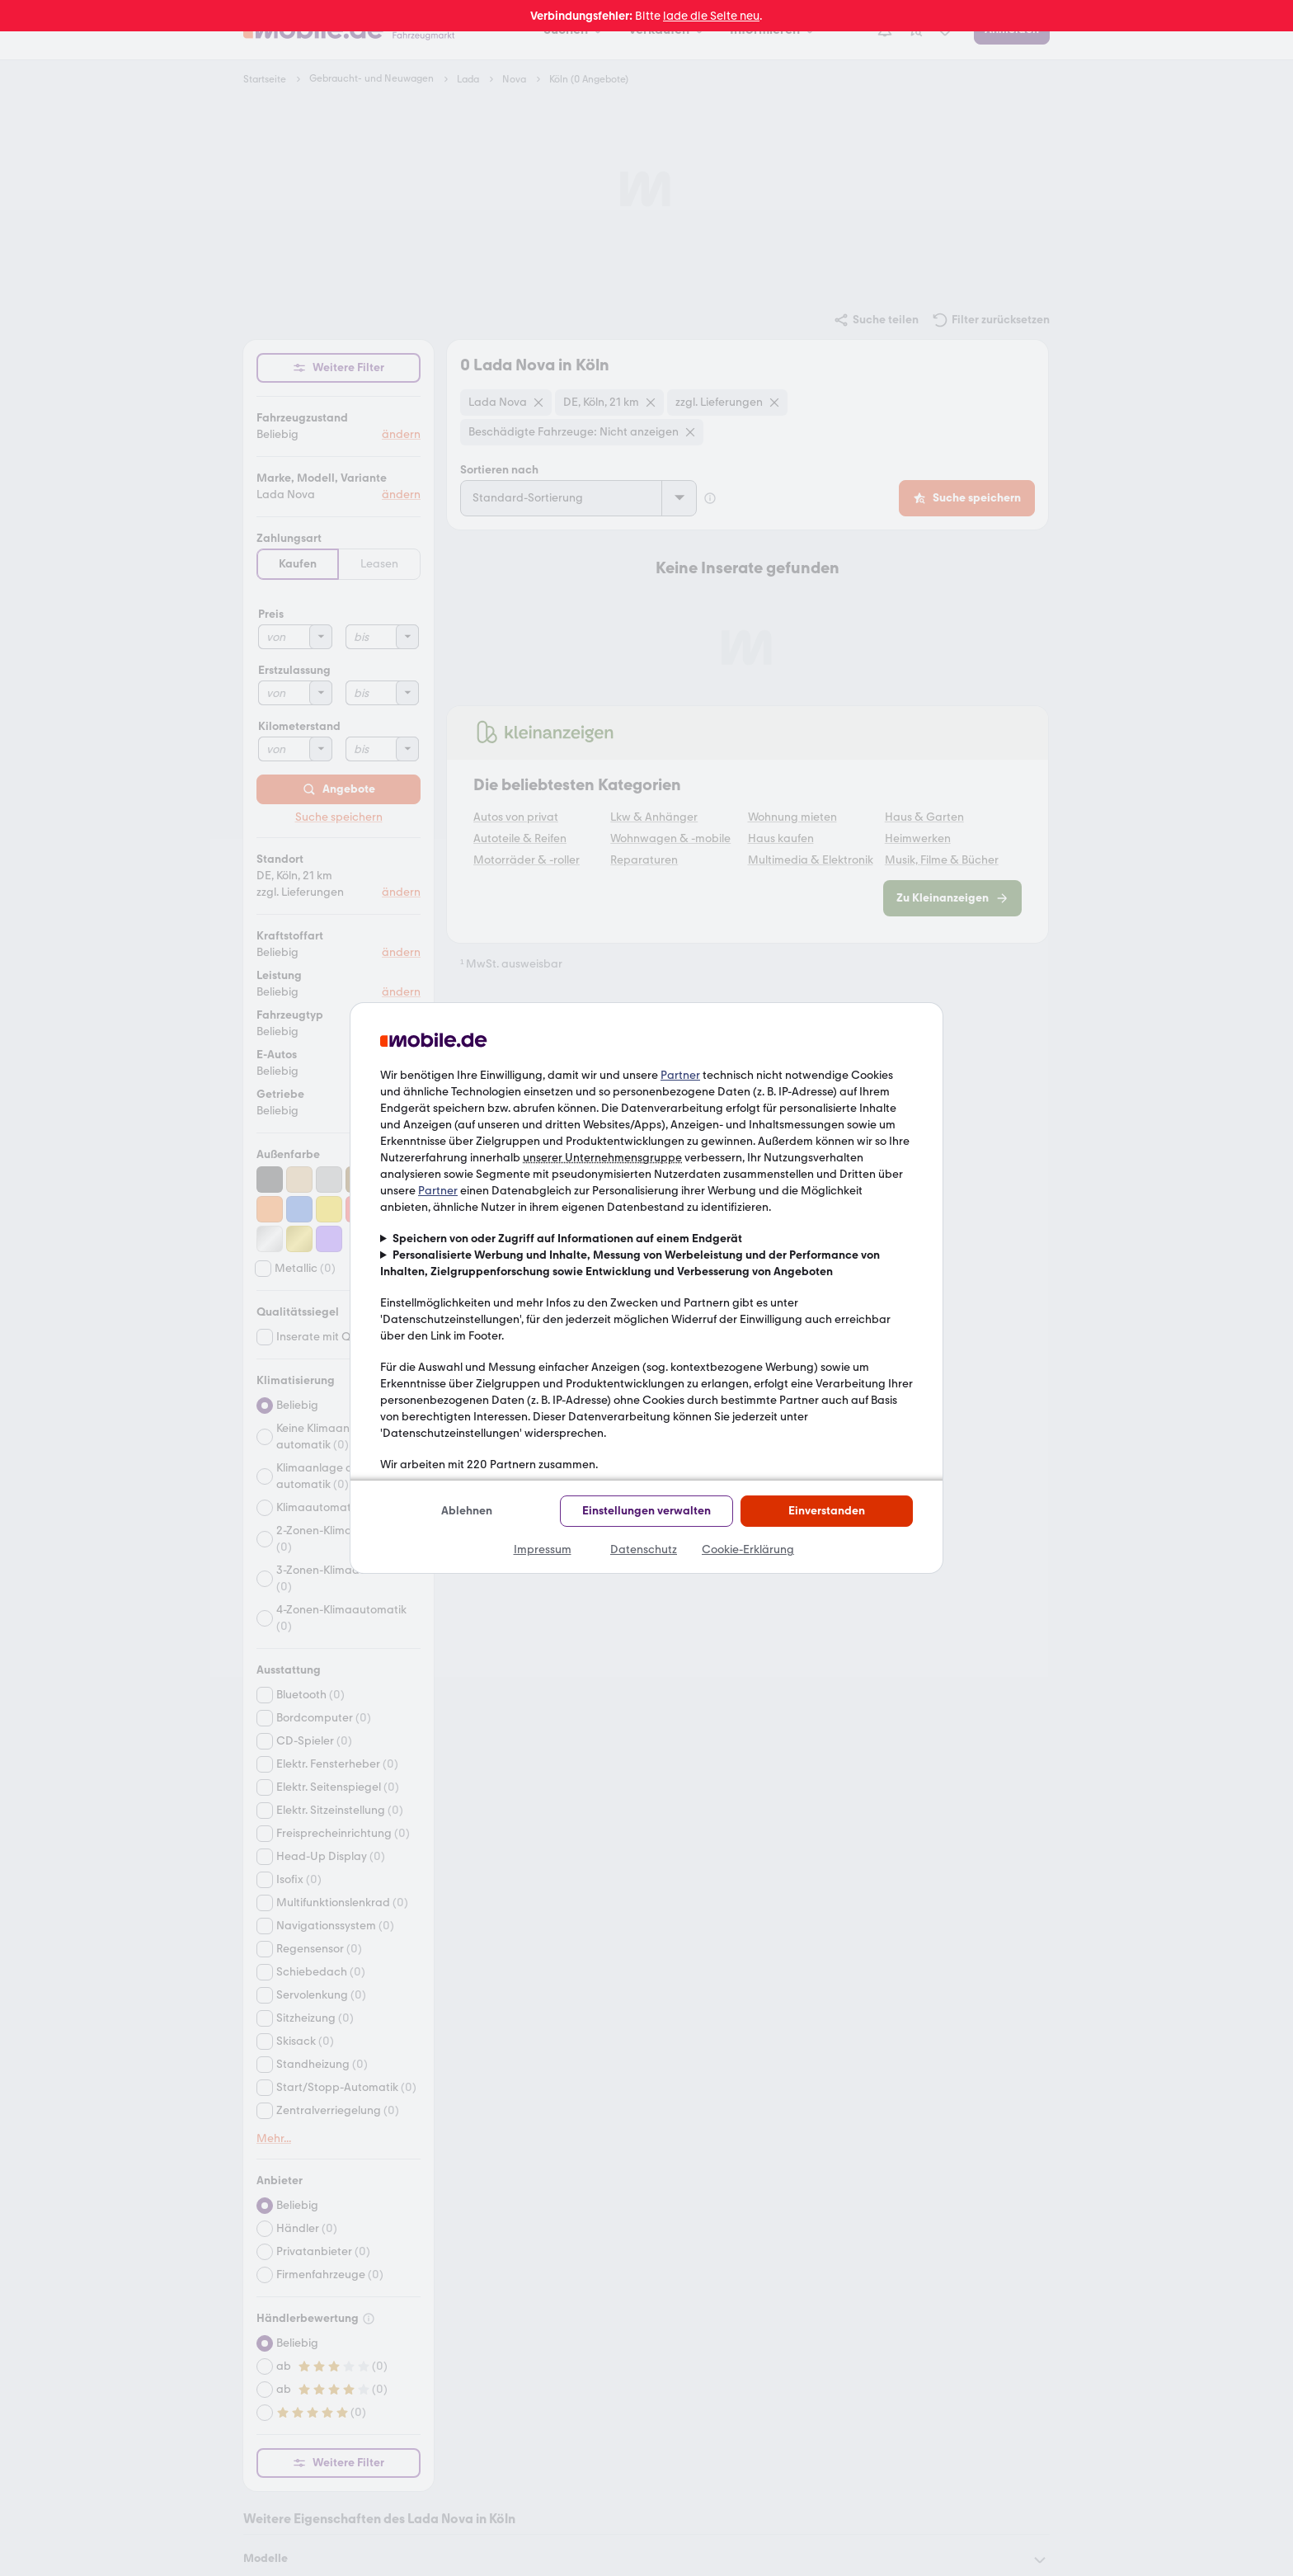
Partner (680, 1075)
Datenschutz (643, 1549)
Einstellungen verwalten (646, 1511)
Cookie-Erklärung (748, 1549)
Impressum (542, 1549)
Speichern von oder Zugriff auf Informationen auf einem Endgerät (567, 1238)
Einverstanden (826, 1511)
